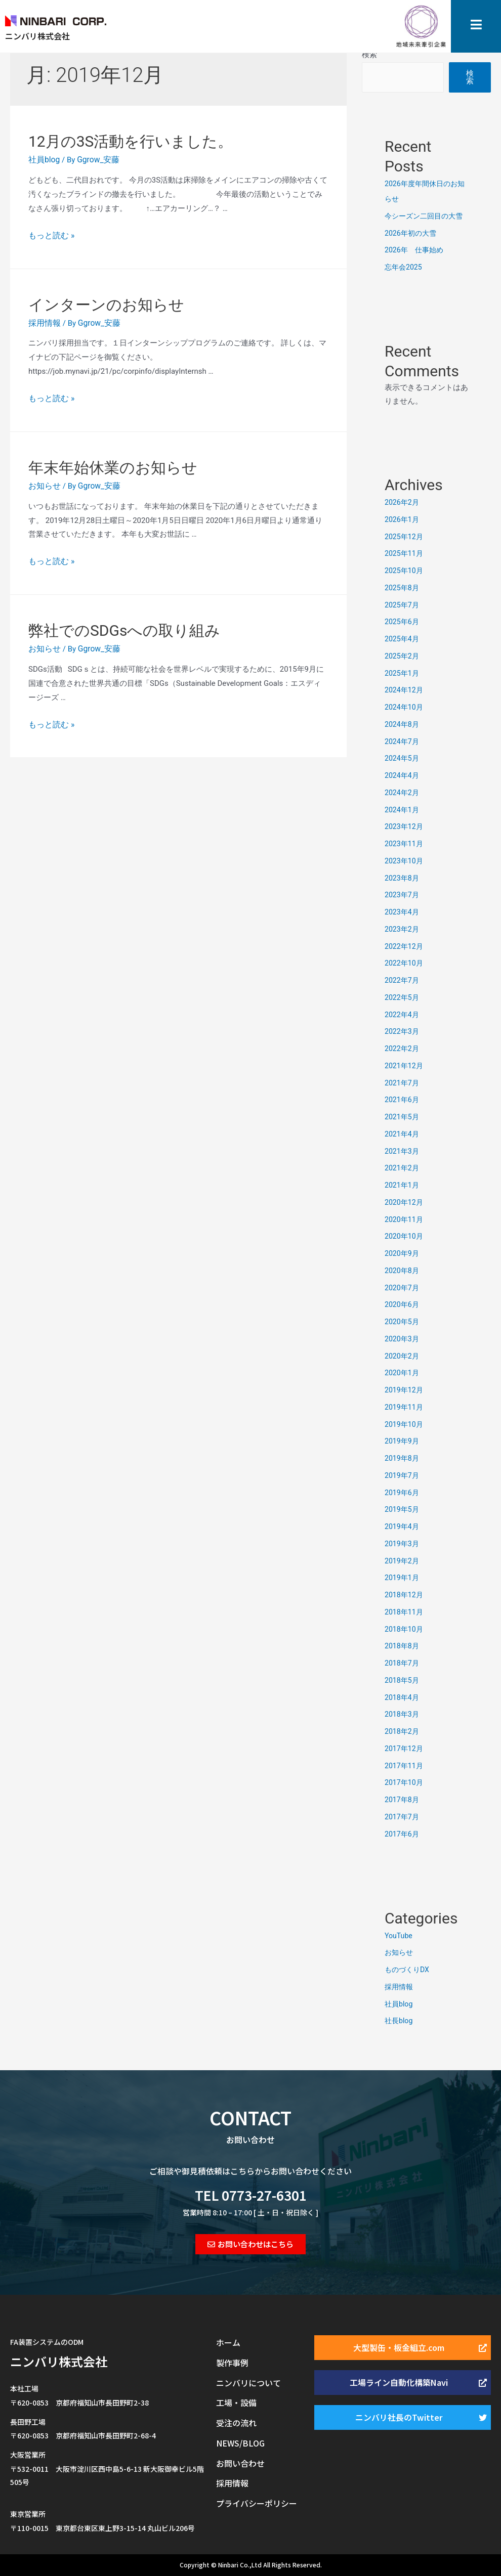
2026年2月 (403, 502)
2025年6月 (403, 621)
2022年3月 (403, 1031)
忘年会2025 (405, 267)
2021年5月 (403, 1116)
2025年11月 (405, 553)
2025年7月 (403, 604)
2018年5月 (403, 1680)
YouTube (399, 1935)
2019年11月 (405, 1407)
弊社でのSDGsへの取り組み (124, 626)
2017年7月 (403, 1816)
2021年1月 (403, 1185)
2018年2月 (403, 1731)
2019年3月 (403, 1543)
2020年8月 (403, 1270)
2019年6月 (403, 1492)
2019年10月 (405, 1424)
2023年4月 (403, 911)
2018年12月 (405, 1594)
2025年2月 (403, 656)
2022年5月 (403, 997)
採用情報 (43, 321)
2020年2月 (403, 1356)
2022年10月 (405, 963)
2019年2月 (403, 1560)
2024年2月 (403, 792)
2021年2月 (403, 1167)
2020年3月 (403, 1338)
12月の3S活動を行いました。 (130, 141)
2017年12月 (405, 1748)
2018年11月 (405, 1612)
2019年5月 (403, 1509)
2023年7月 (403, 894)
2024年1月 (403, 809)
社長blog (399, 2020)
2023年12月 (405, 826)
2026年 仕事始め (416, 249)
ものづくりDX (408, 1969)
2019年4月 (403, 1526)
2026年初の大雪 (412, 233)
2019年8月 (403, 1458)
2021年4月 (403, 1134)
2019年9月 (403, 1441)
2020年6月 (403, 1304)
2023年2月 (403, 929)
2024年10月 (405, 707)
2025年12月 (405, 536)
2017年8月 (403, 1799)
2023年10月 (405, 860)
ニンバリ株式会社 (58, 2361)
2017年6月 (403, 1834)
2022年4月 (403, 1014)
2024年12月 (405, 689)
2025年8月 (403, 587)
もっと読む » (50, 234)
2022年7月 (403, 980)
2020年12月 (405, 1202)
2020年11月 (405, 1219)
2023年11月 (405, 843)
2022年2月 (403, 1048)
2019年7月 (403, 1475)
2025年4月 (403, 638)
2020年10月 (405, 1236)
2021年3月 (403, 1151)
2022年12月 (405, 946)
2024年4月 (403, 775)
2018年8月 (403, 1645)
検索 (369, 54)
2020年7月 (403, 1287)
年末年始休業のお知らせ (112, 464)
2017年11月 (405, 1765)
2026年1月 (403, 519)
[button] (250, 2244)
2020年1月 (403, 1372)
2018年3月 (403, 1714)
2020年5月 (403, 1321)
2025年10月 (405, 570)
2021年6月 (403, 1099)
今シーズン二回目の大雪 (426, 216)
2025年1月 (403, 673)
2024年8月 (403, 724)
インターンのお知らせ (106, 303)
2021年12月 (405, 1065)
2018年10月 (405, 1629)
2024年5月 (403, 758)
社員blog (43, 159)
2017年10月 (405, 1782)
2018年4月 (403, 1697)
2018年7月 (403, 1663)
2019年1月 (403, 1577)
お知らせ (43, 482)
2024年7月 (403, 741)
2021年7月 (403, 1082)
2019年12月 (405, 1389)
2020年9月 (403, 1253)
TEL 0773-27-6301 (251, 2195)
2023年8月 (403, 878)
